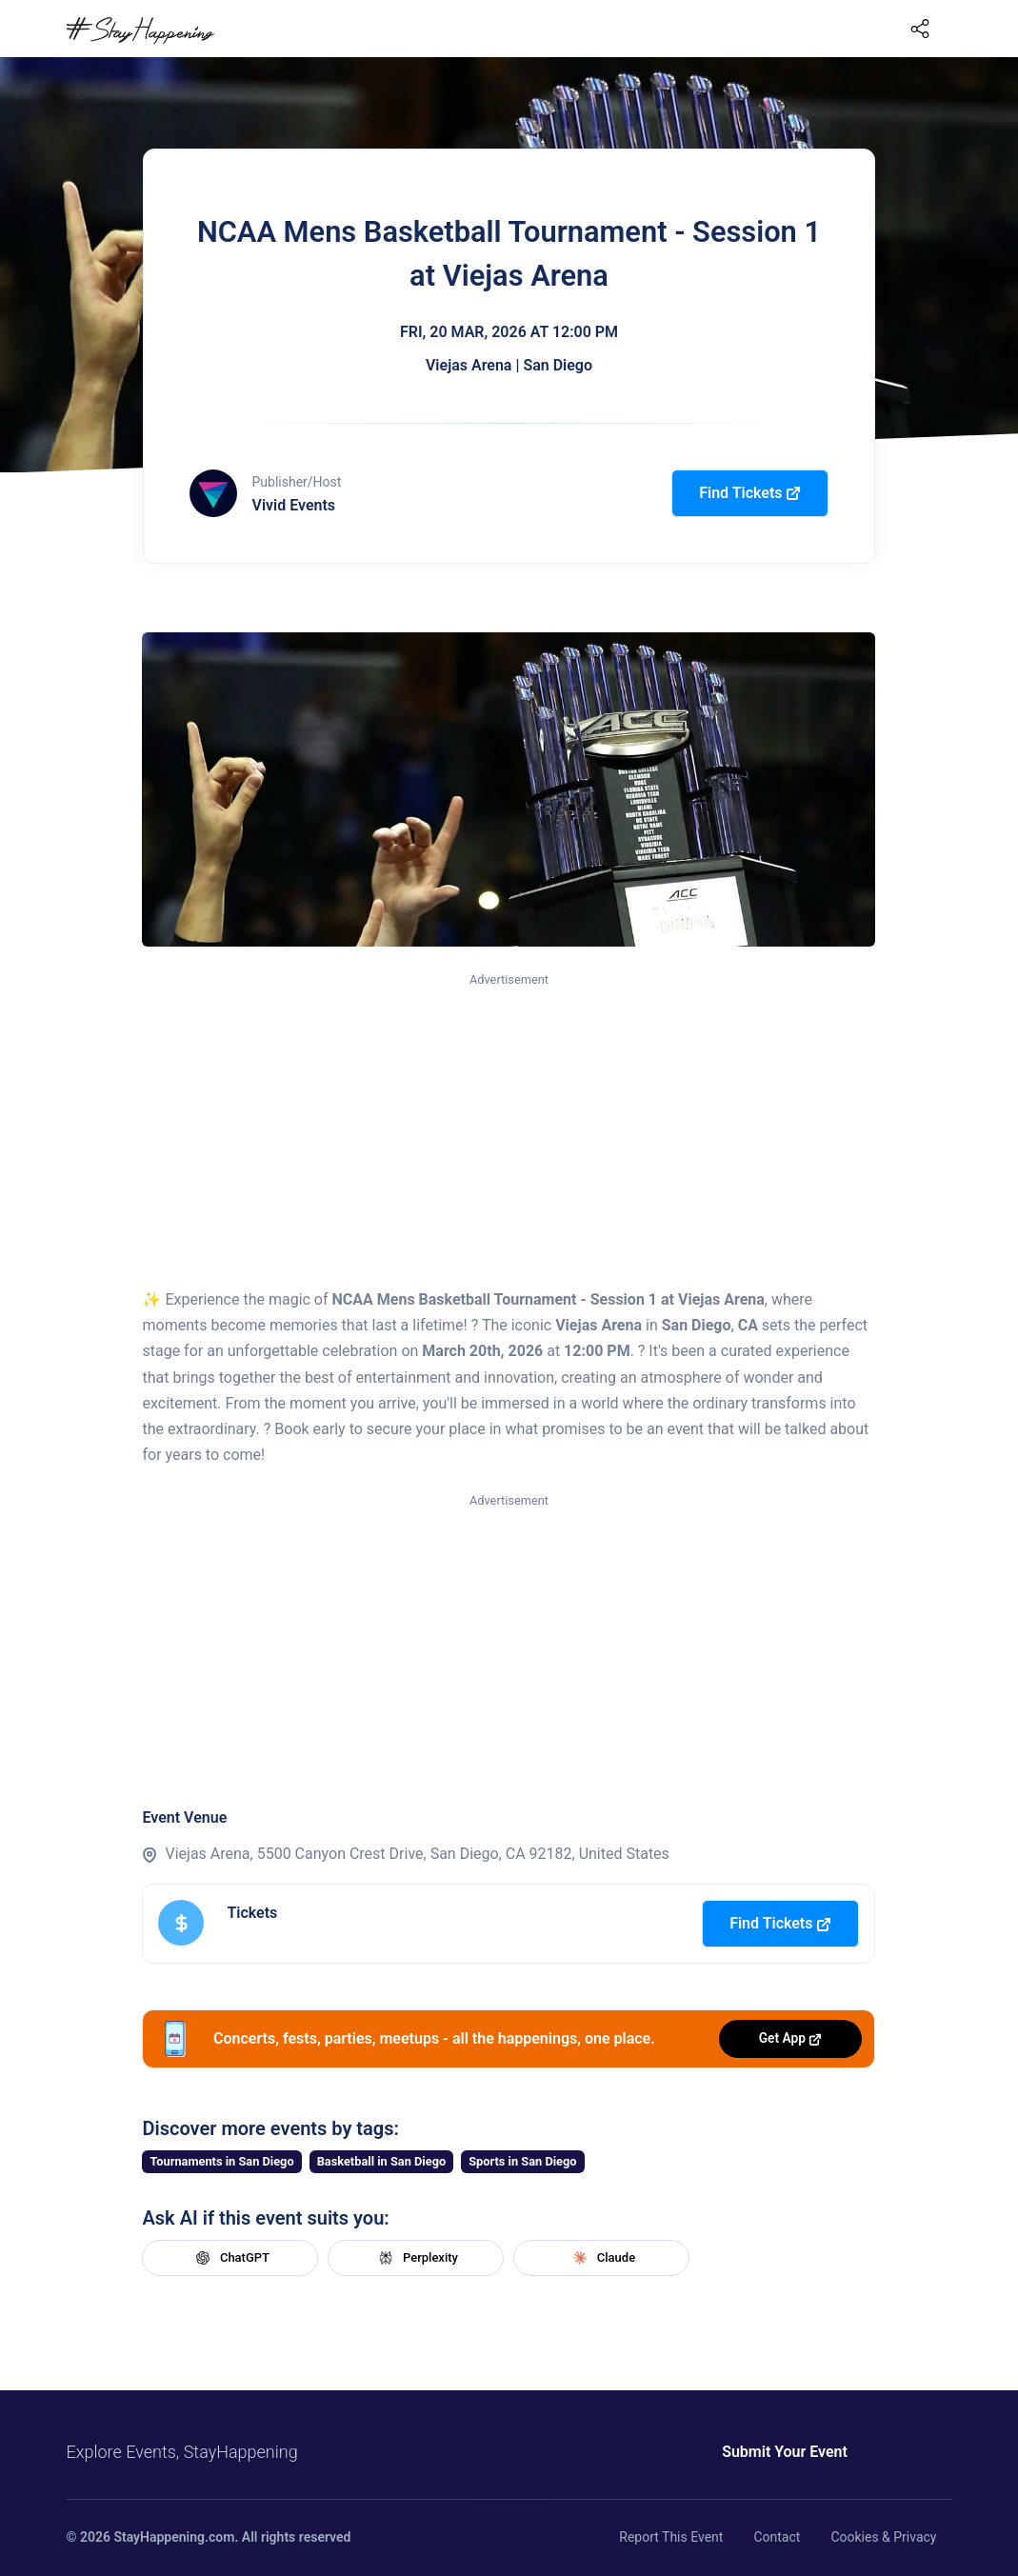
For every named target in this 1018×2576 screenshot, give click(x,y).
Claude (602, 2258)
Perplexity (416, 2258)
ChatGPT (230, 2258)
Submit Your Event (754, 2452)
